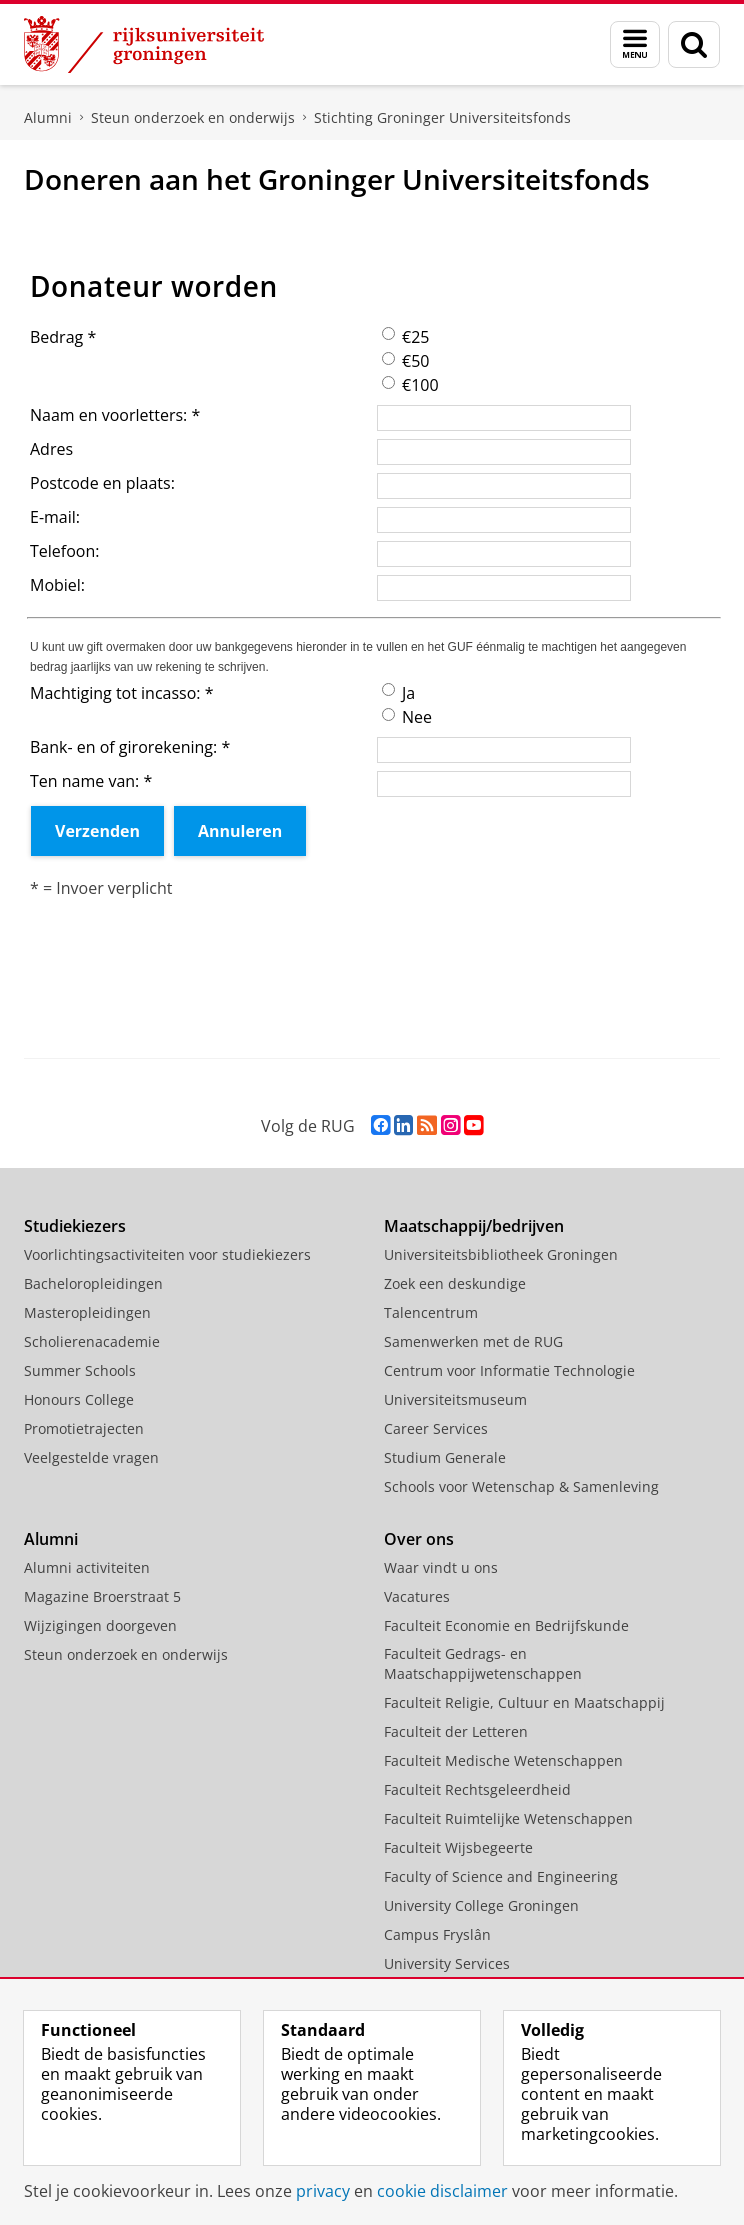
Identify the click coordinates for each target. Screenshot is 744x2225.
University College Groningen (481, 1905)
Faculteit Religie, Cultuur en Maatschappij (524, 1702)
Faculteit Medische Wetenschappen (503, 1760)
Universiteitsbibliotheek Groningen (501, 1254)
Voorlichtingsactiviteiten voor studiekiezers (167, 1254)
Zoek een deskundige (455, 1283)
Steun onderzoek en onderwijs (193, 117)
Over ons (419, 1539)
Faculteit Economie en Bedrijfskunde (506, 1625)
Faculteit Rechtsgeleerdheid (477, 1789)
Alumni (48, 117)
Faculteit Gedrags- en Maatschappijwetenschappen (483, 1663)
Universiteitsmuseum (455, 1399)
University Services (447, 1963)
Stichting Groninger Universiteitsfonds (442, 117)
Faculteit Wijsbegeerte (458, 1847)
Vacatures (417, 1596)
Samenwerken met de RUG (473, 1341)
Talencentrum (431, 1312)
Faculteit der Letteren (456, 1731)
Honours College (79, 1399)
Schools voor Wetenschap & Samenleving (521, 1486)
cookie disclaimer (442, 2191)
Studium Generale (445, 1457)
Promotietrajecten (84, 1428)
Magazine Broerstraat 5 (102, 1596)
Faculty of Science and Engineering (501, 1876)
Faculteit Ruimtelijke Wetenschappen (508, 1818)
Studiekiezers (75, 1226)
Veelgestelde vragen (91, 1457)
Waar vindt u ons (441, 1567)
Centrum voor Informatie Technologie (509, 1370)
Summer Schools (80, 1370)
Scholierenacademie (92, 1341)
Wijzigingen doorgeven (100, 1625)
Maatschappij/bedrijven (474, 1226)
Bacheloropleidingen (93, 1283)
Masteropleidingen (87, 1312)
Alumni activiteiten (87, 1567)
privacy (323, 2191)
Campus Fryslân (437, 1934)
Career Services (436, 1428)
